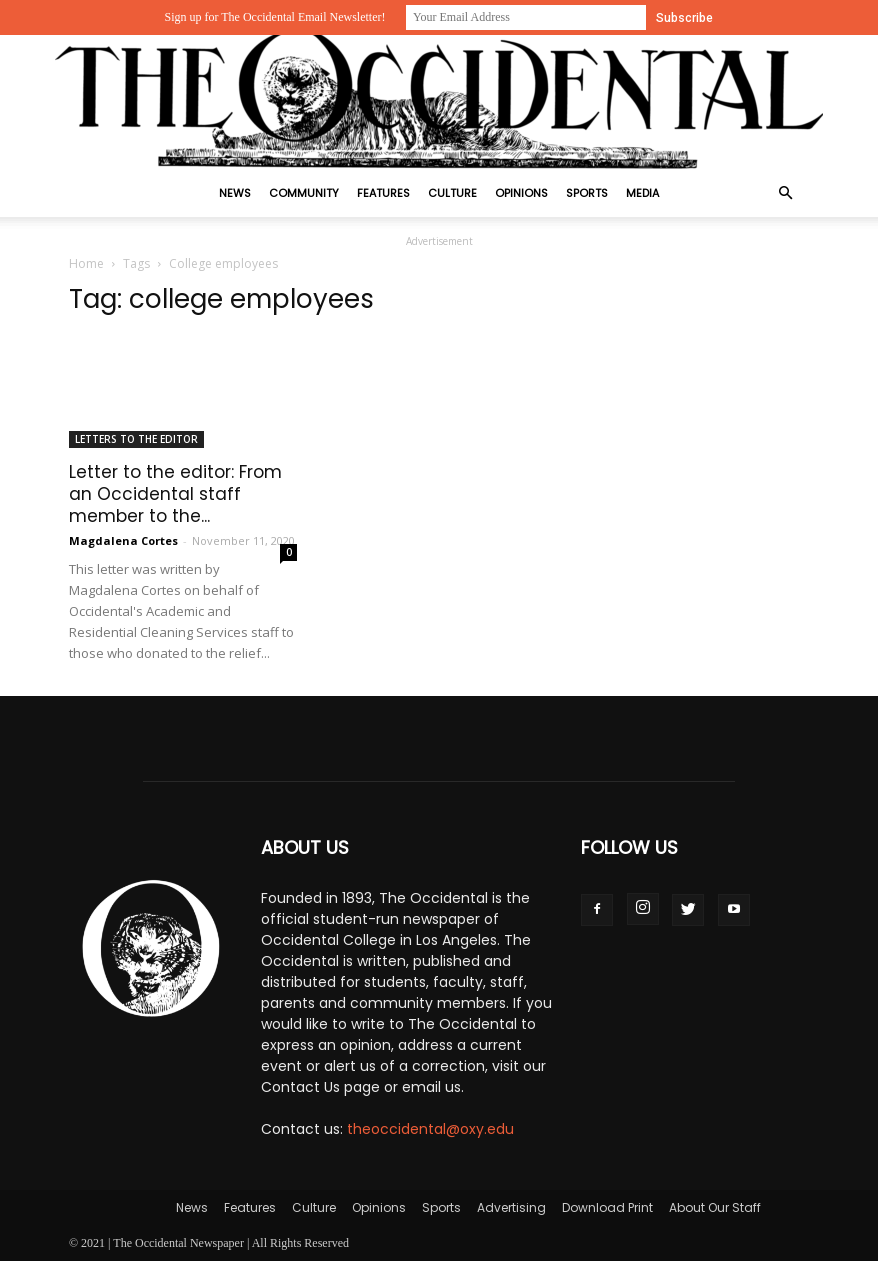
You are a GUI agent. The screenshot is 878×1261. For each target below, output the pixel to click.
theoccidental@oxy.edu (430, 1129)
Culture (452, 193)
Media (642, 193)
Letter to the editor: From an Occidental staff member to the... (175, 494)
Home (86, 263)
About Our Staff (715, 1207)
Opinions (521, 193)
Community (304, 193)
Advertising (511, 1207)
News (235, 193)
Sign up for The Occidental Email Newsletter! (274, 17)
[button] (785, 193)
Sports (587, 193)
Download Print (607, 1207)
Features (383, 193)
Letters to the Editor (136, 439)
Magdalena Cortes (123, 540)
